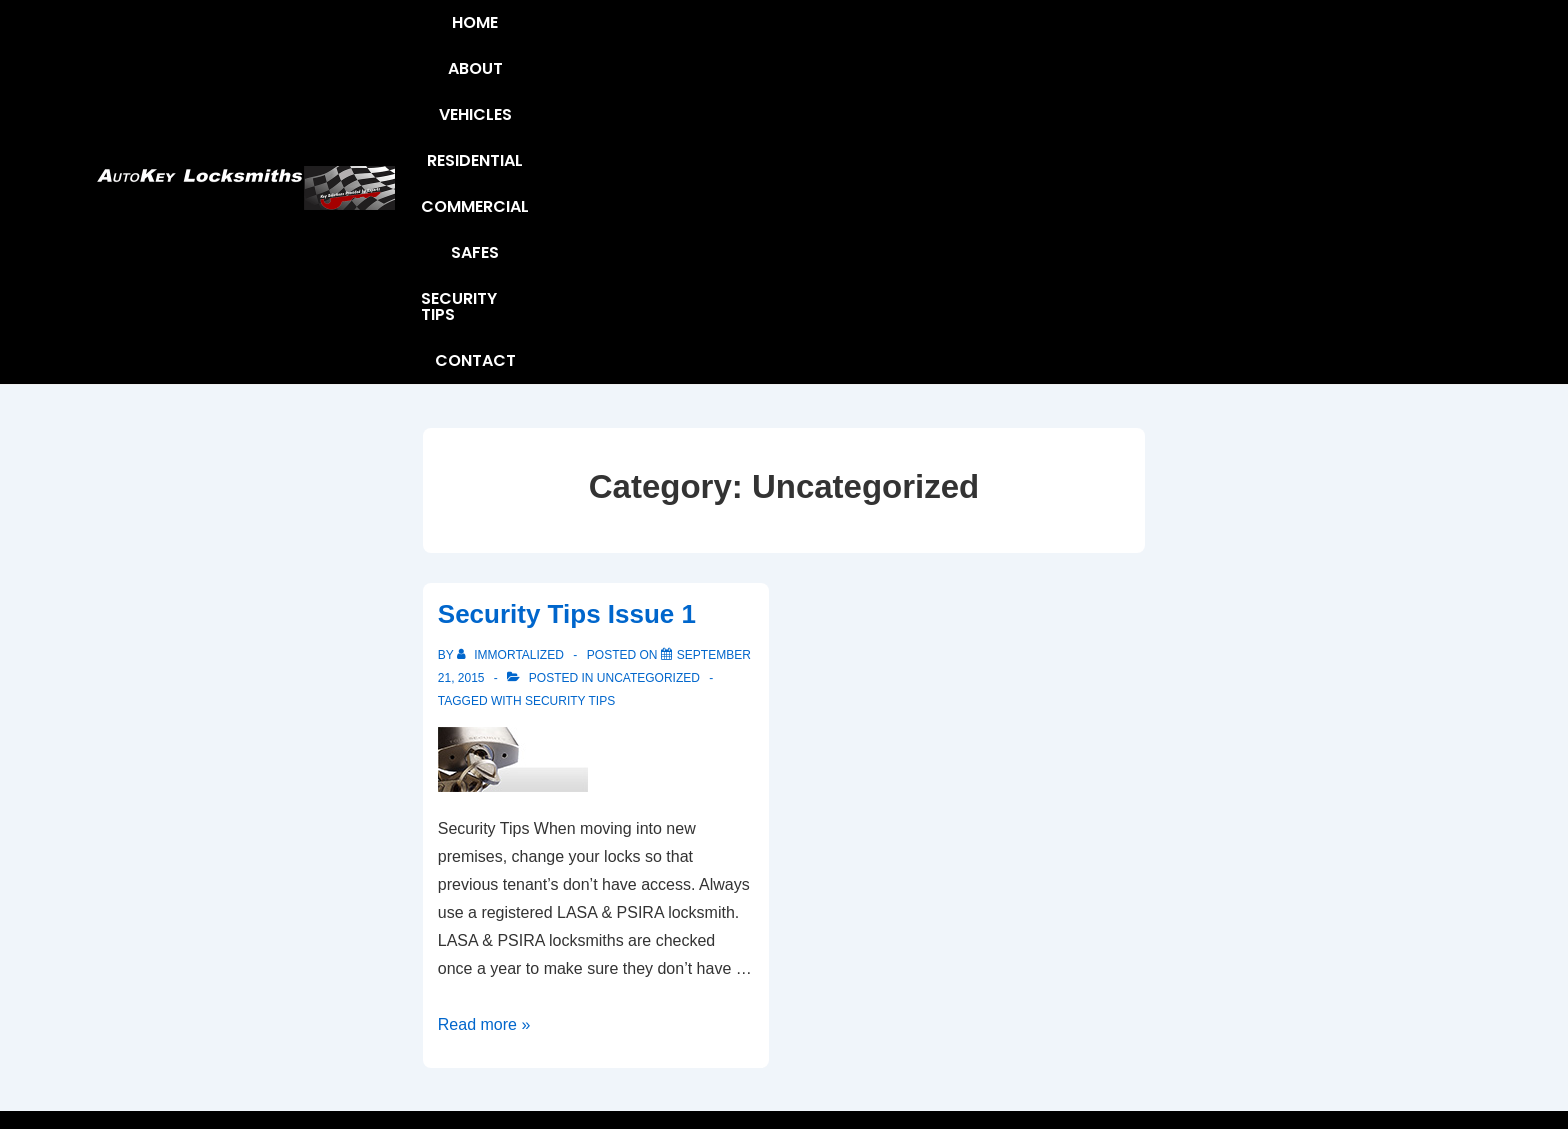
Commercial (974, 36)
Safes (1082, 36)
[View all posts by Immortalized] (512, 344)
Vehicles (727, 36)
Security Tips (1193, 36)
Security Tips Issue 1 (567, 303)
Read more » (484, 713)
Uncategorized (648, 367)
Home (553, 36)
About (633, 36)
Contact (1320, 36)
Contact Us (716, 993)
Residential (842, 36)
